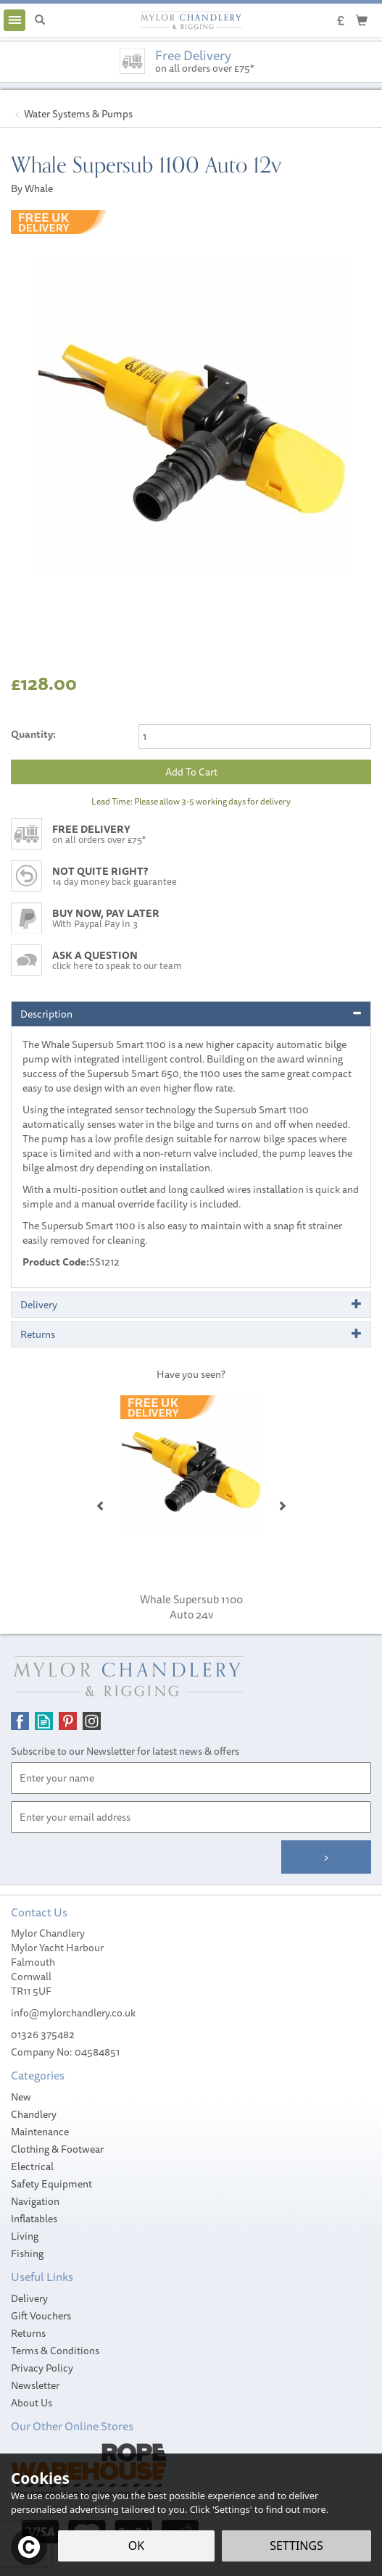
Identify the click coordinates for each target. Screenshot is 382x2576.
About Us (31, 2403)
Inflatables (34, 2218)
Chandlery (34, 2114)
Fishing (27, 2253)
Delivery (29, 2298)
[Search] (40, 20)
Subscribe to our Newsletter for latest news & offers (125, 1751)
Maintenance (40, 2131)
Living (24, 2236)
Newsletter (35, 2385)
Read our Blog (44, 1721)
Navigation (35, 2201)
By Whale (32, 188)
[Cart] (362, 19)
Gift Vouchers (41, 2316)
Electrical (32, 2166)
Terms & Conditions (55, 2350)
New (21, 2097)
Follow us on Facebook (20, 1721)
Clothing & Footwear (57, 2149)
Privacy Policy (42, 2368)
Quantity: (33, 734)
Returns (28, 2333)
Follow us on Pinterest (68, 1721)
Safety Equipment (51, 2184)
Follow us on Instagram (92, 1721)
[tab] (191, 1014)
